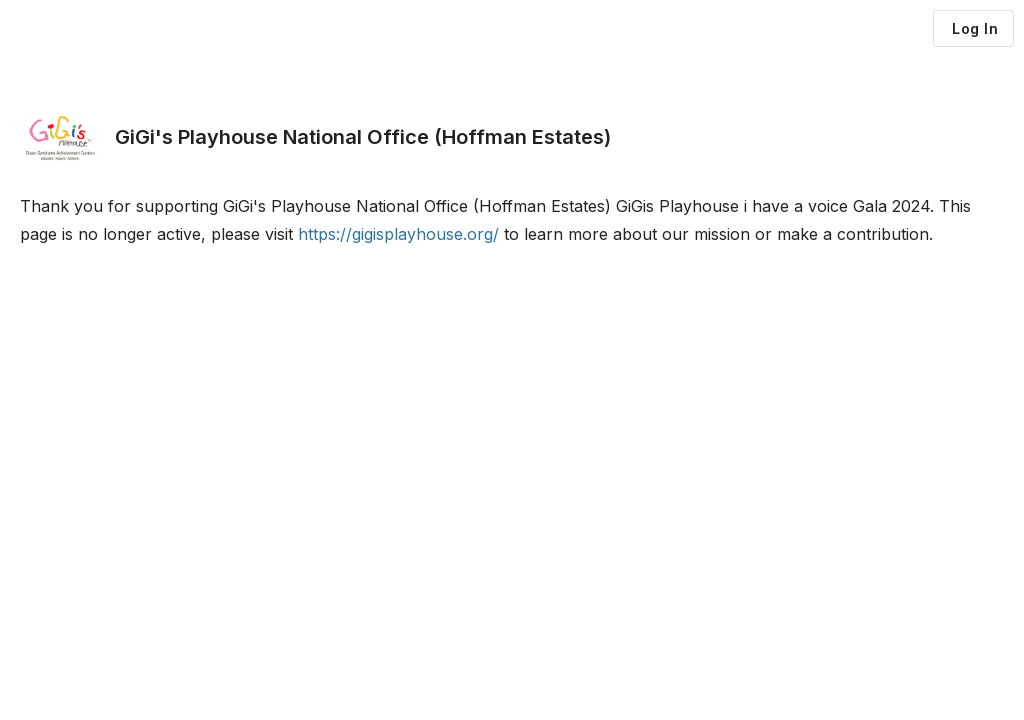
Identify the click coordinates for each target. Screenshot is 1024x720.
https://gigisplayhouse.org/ (398, 234)
